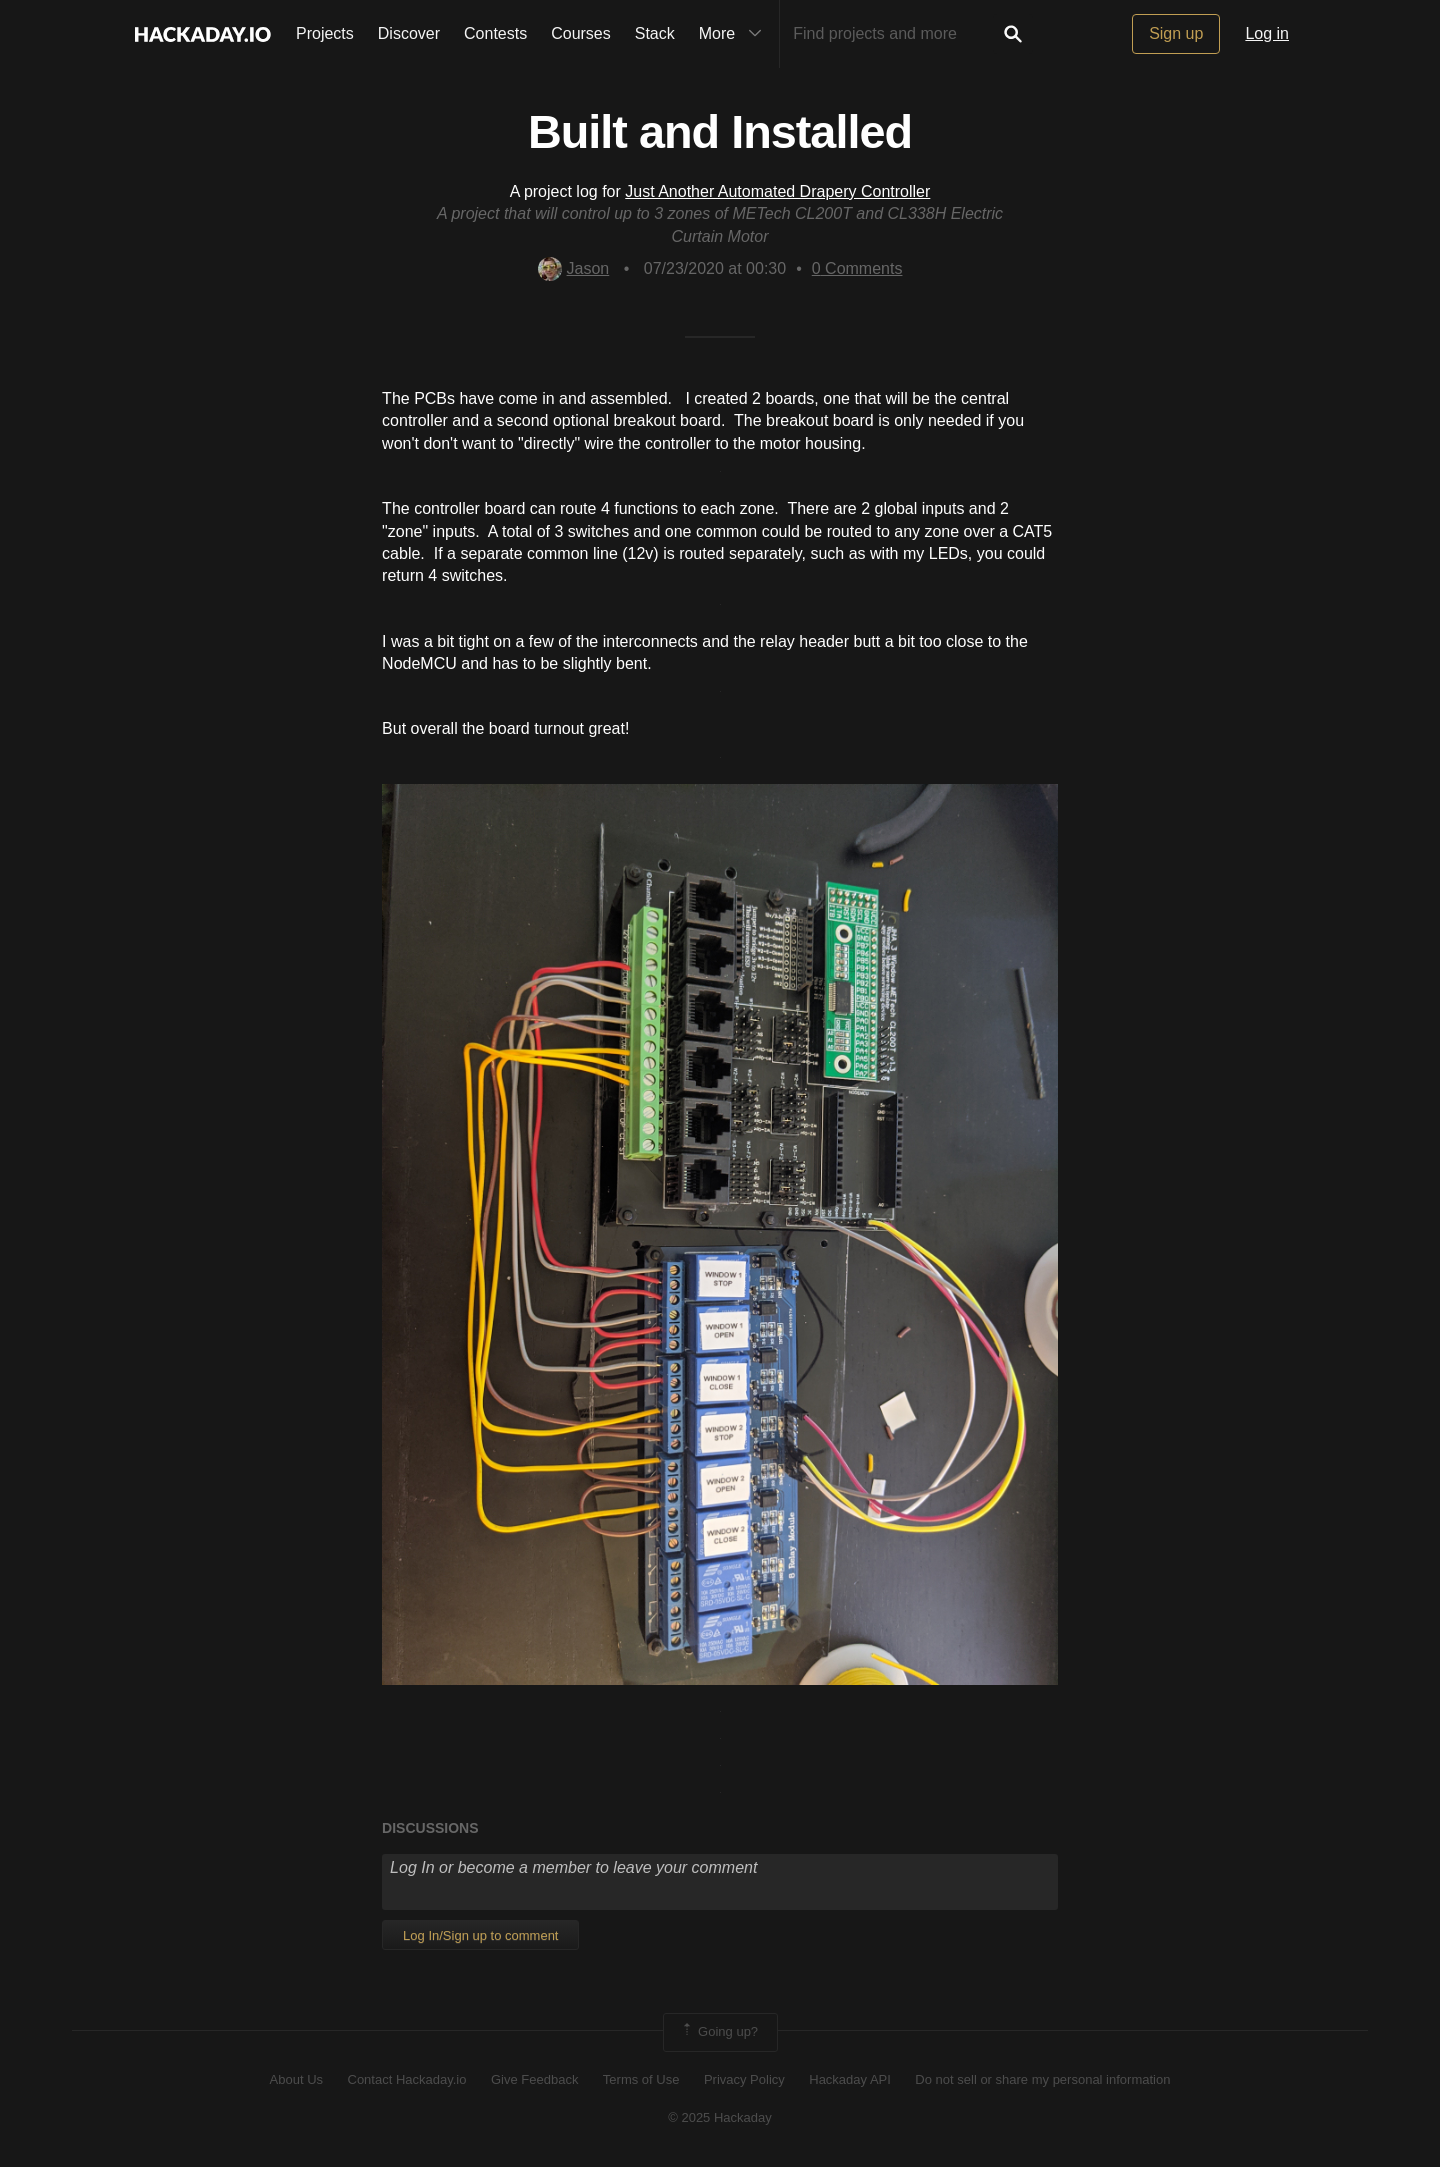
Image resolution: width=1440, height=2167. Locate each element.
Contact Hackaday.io (407, 2079)
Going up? (719, 2032)
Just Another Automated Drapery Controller (777, 191)
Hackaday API (850, 2079)
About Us (296, 2079)
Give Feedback (534, 2079)
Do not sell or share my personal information (1042, 2079)
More (735, 34)
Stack (655, 33)
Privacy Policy (744, 2079)
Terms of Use (641, 2079)
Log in (1267, 33)
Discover (409, 33)
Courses (581, 33)
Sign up (1176, 33)
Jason (574, 268)
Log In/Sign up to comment (480, 1935)
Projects (325, 33)
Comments (857, 268)
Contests (495, 33)
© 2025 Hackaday (720, 2117)
